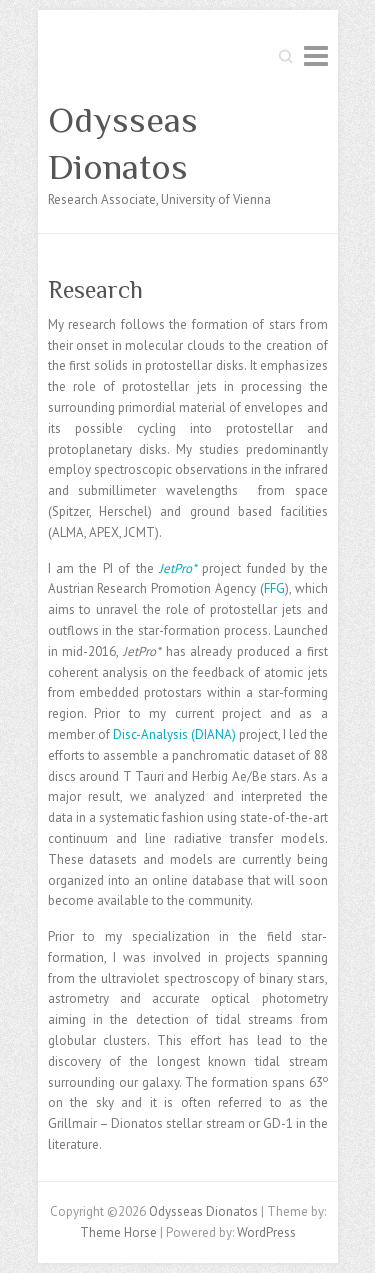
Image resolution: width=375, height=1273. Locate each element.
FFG (274, 588)
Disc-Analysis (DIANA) (174, 734)
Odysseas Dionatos (123, 143)
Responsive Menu (316, 55)
